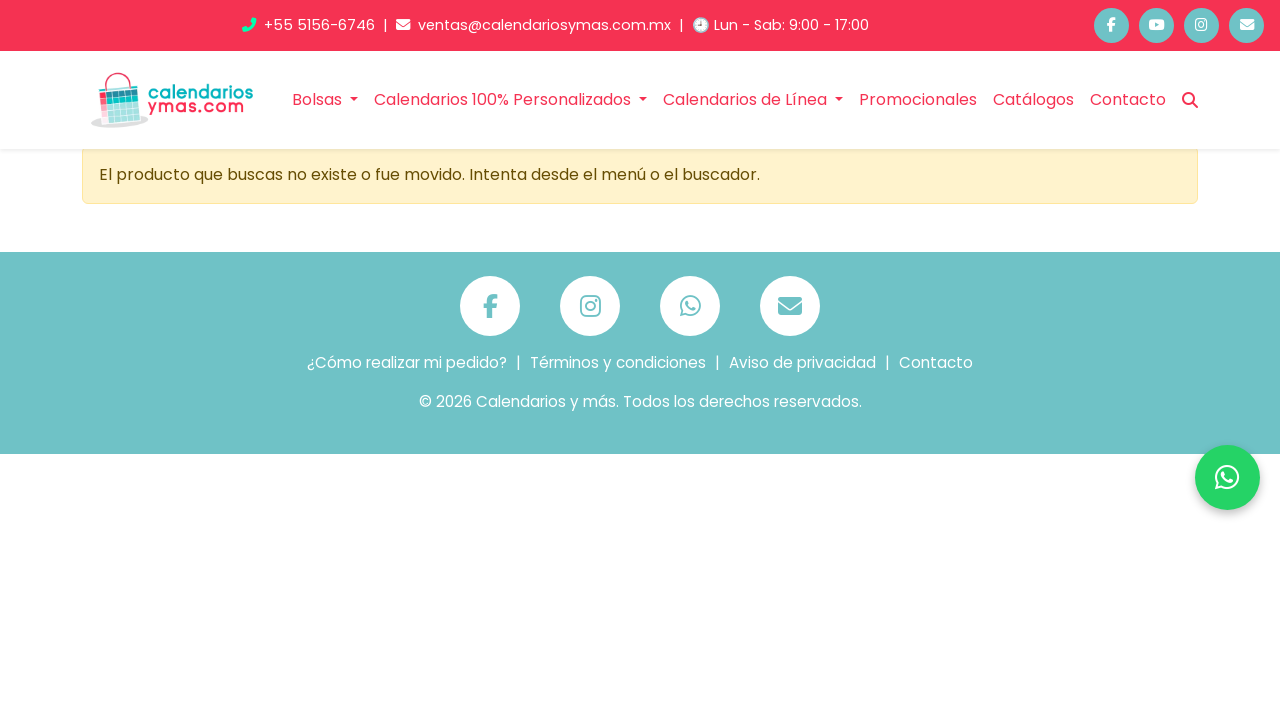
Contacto (1128, 99)
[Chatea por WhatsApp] (1227, 477)
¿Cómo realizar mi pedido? (407, 362)
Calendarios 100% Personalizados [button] (504, 99)
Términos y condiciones (618, 362)
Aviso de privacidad (802, 362)
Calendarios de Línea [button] (747, 99)
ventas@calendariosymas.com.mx (535, 25)
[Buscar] (1190, 100)
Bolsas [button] (319, 99)
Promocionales (918, 99)
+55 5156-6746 (310, 25)
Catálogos (1033, 99)
